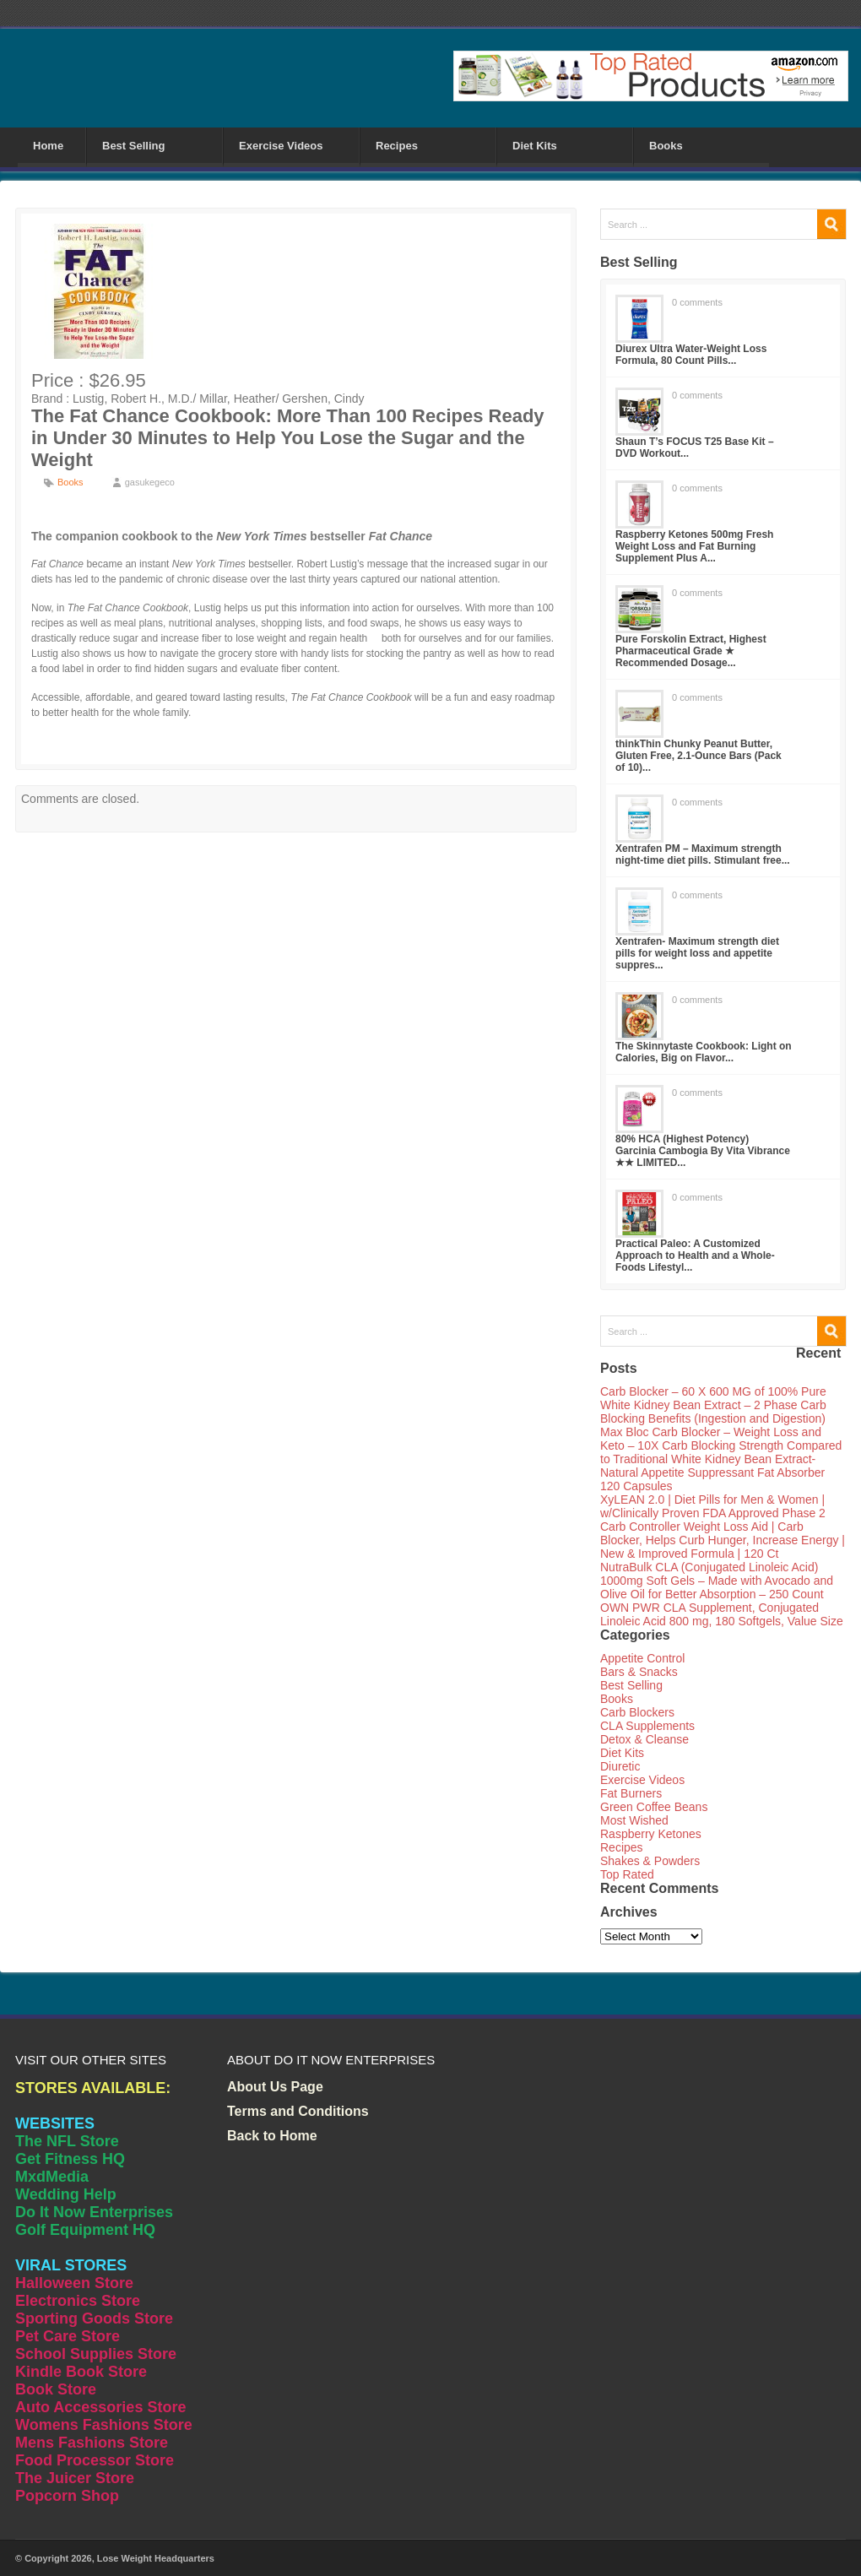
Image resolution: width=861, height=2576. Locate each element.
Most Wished (634, 1820)
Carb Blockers (637, 1712)
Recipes (397, 145)
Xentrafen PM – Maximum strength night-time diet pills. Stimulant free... (702, 854)
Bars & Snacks (639, 1671)
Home (48, 145)
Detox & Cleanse (644, 1739)
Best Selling (133, 145)
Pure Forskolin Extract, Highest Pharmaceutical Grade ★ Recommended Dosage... (690, 651)
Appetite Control (642, 1658)
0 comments (697, 302)
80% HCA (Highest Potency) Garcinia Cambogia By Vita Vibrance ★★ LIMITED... (702, 1151)
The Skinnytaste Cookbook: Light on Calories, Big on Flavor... (703, 1052)
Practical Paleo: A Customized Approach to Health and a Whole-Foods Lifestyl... (695, 1255)
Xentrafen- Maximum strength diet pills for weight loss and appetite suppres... (697, 953)
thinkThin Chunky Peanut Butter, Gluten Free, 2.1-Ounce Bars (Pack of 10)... (698, 755)
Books (666, 145)
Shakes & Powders (650, 1861)
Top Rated (627, 1874)
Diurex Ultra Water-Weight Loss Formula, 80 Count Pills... (690, 354)
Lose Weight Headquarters (155, 2558)
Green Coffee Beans (653, 1807)
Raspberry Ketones (650, 1834)
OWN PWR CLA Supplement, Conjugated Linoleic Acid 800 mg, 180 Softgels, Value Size (721, 1614)
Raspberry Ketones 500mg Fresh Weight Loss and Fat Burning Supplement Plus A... (694, 546)
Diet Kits (534, 145)
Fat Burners (631, 1793)
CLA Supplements (647, 1726)
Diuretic (620, 1766)
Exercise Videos (281, 145)
